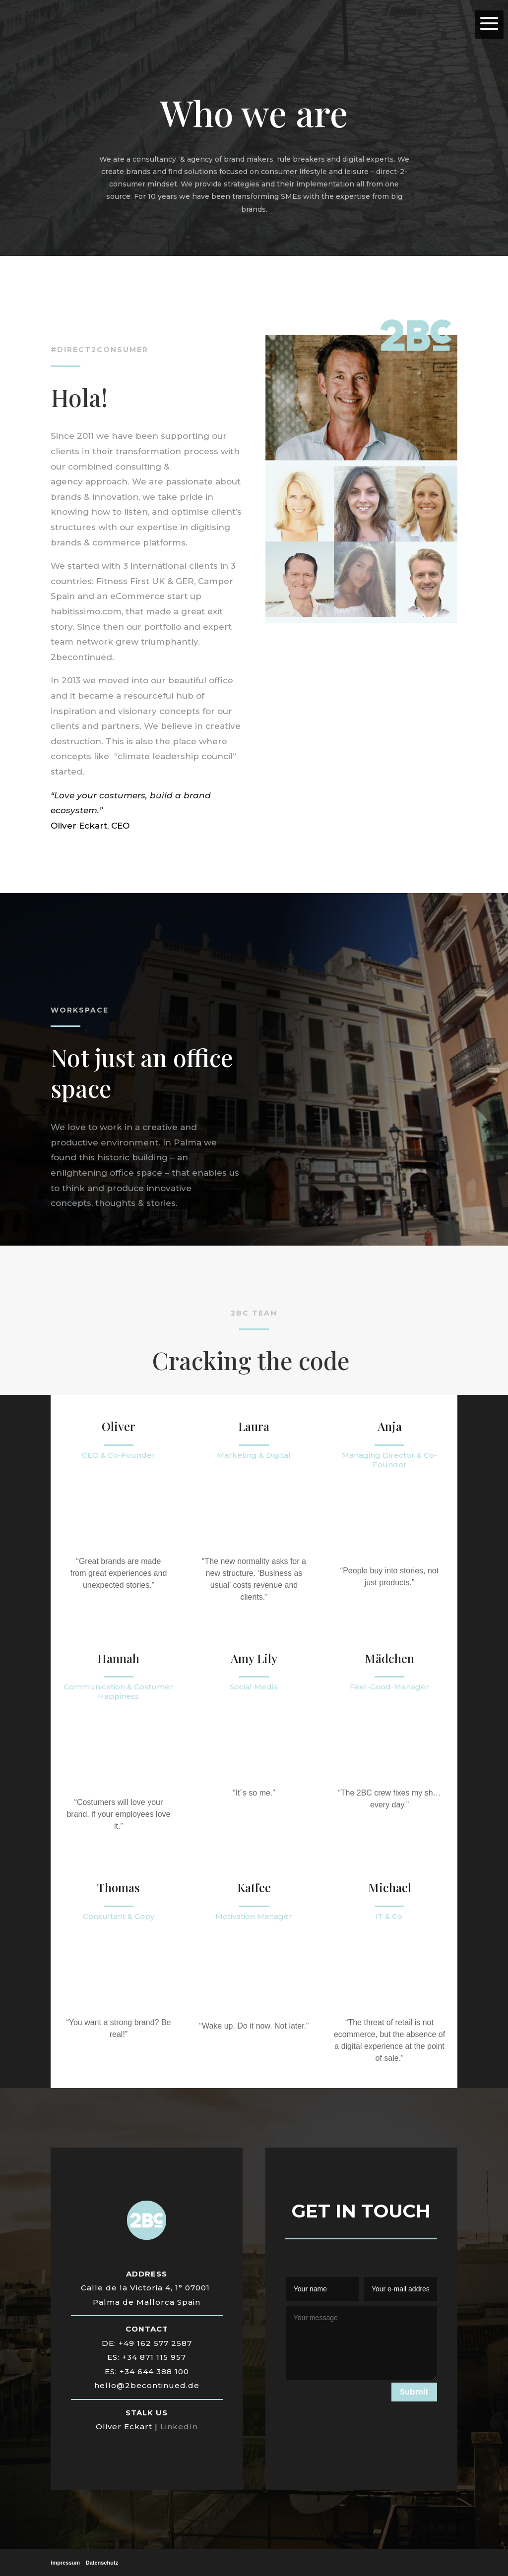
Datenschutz (102, 2563)
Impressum (65, 2563)
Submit (414, 2392)
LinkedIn (179, 2426)
